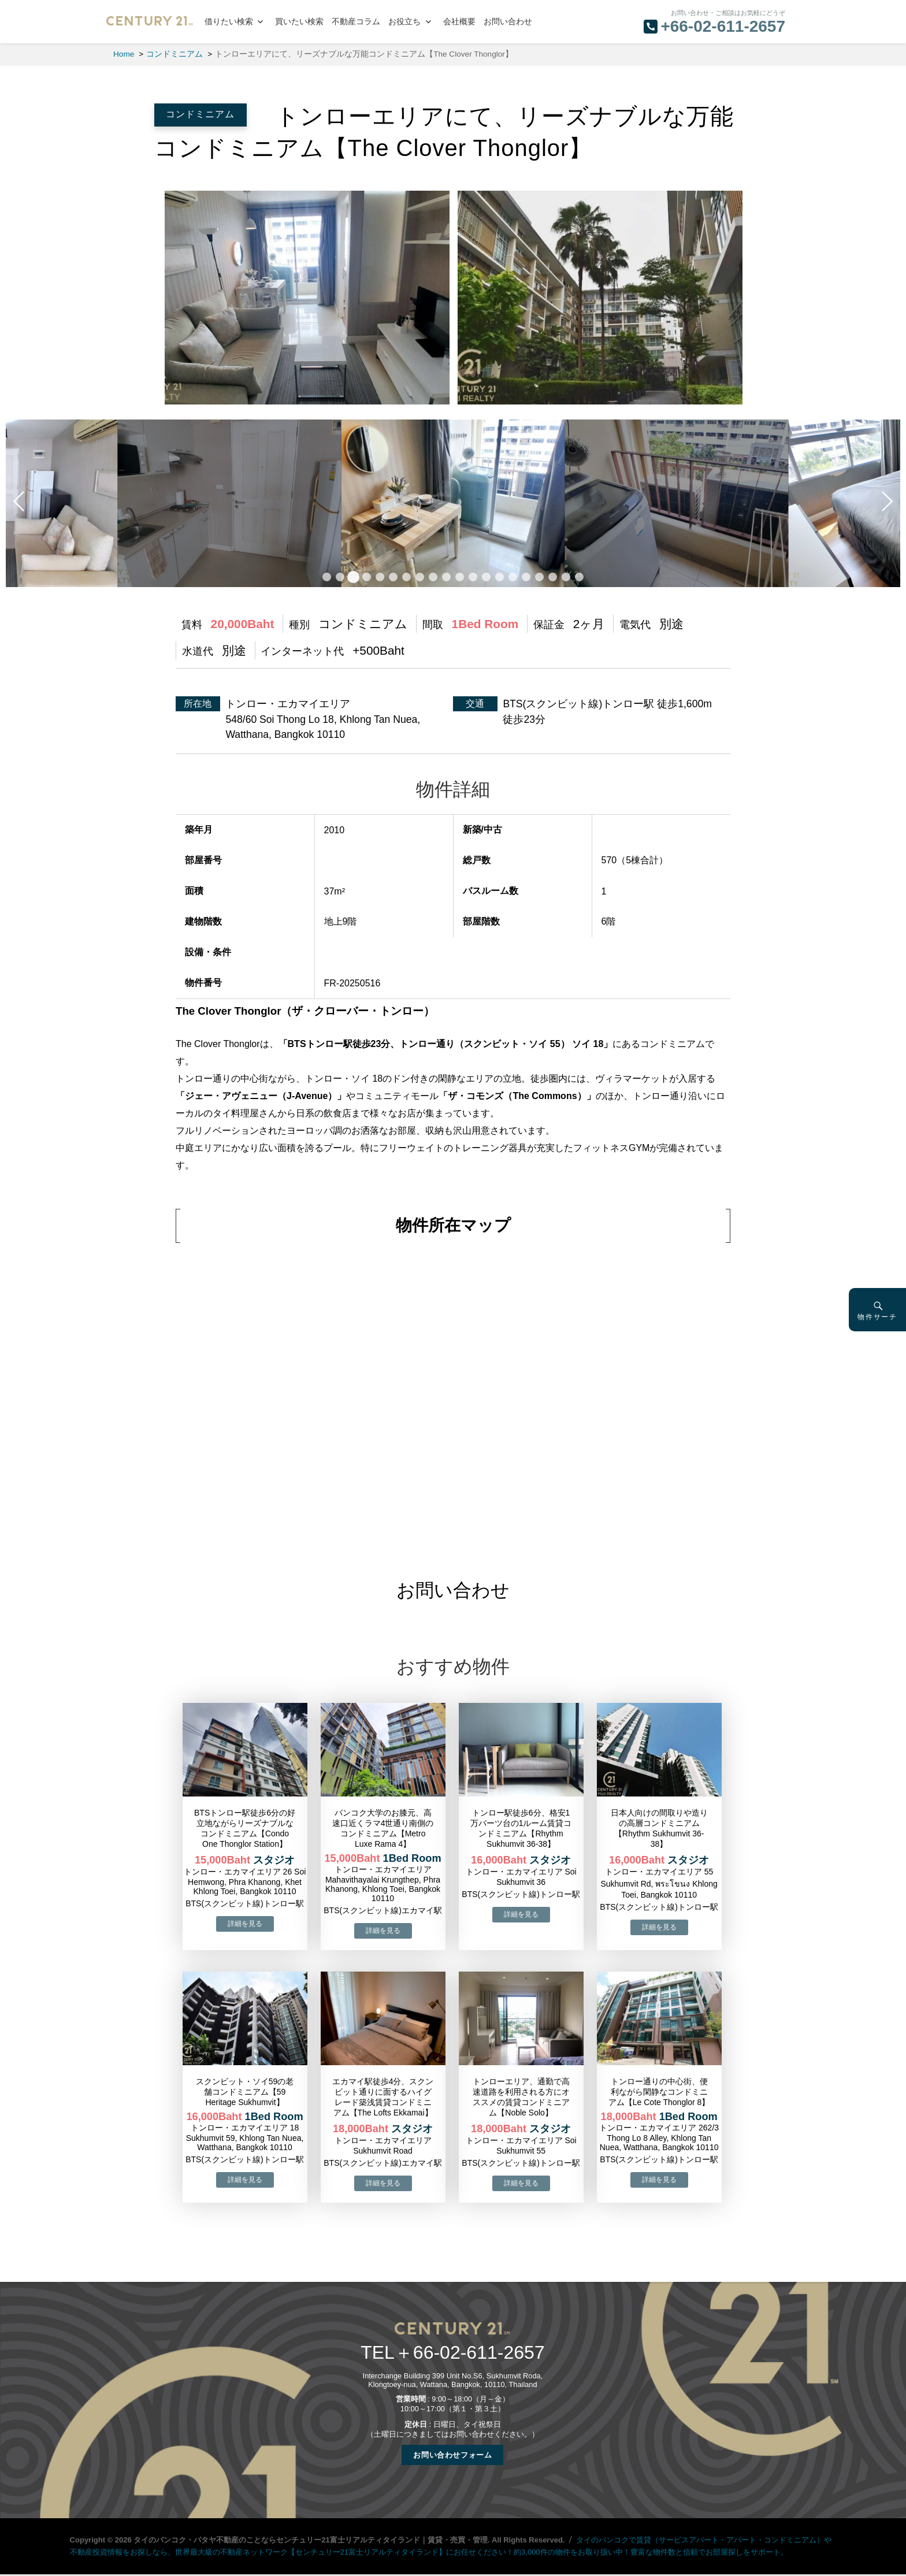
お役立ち (404, 21)
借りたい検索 (229, 21)
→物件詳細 (245, 1924)
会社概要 (459, 21)
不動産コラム (356, 21)
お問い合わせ (508, 21)
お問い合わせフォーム (452, 2455)
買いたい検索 (299, 21)
